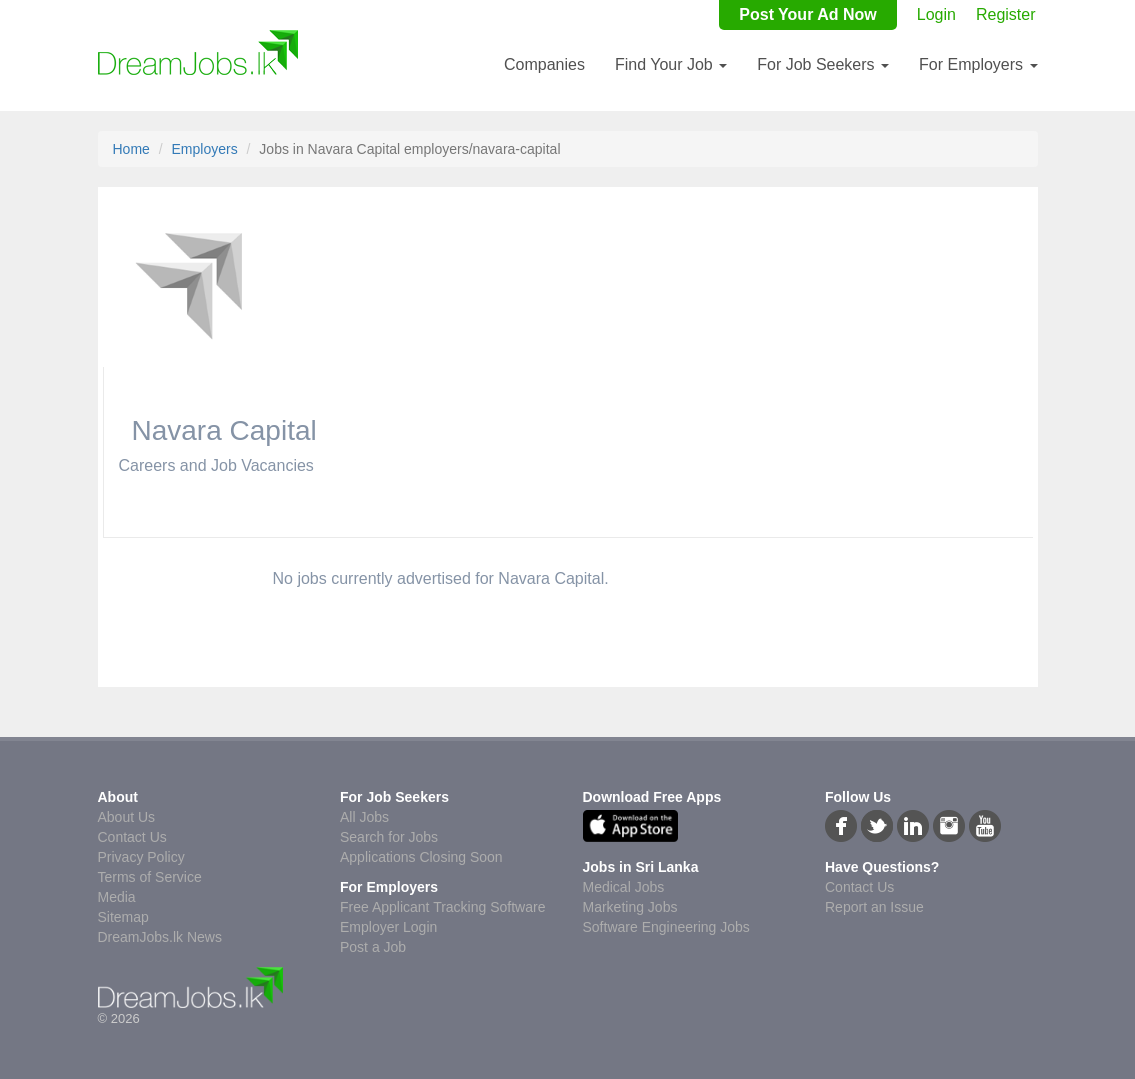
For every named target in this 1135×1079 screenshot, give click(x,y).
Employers (205, 149)
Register (1006, 14)
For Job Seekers (823, 64)
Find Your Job (671, 64)
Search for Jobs (389, 837)
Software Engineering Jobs (666, 927)
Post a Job (373, 947)
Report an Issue (874, 907)
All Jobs (364, 817)
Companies (544, 64)
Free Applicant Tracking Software (442, 907)
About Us (127, 817)
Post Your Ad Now (807, 14)
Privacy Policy (141, 857)
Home (131, 149)
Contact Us (132, 837)
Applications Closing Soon (421, 857)
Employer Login (388, 927)
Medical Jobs (624, 887)
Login (936, 14)
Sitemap (123, 917)
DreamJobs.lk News (160, 937)
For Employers (978, 64)
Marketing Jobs (630, 907)
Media (117, 897)
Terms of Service (150, 877)
